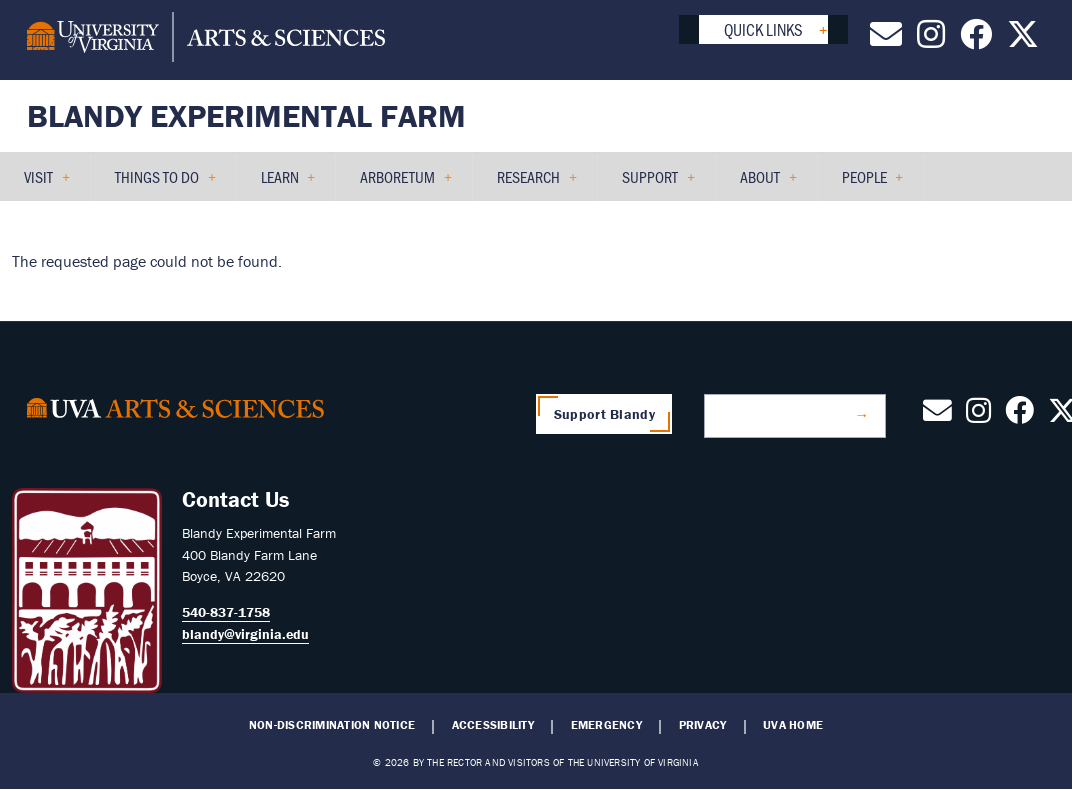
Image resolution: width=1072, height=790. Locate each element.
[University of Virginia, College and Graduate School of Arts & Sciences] (206, 40)
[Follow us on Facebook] (976, 40)
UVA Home (793, 725)
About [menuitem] (760, 183)
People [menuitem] (865, 183)
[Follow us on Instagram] (931, 40)
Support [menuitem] (650, 183)
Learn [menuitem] (280, 183)
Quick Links (763, 29)
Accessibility (493, 725)
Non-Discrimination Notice (332, 725)
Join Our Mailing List (786, 415)
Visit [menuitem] (39, 183)
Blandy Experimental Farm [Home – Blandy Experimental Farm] (246, 115)
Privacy (703, 725)
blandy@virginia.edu (245, 634)
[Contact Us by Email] (886, 40)
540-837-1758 (226, 612)
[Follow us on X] (1023, 40)
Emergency (606, 725)
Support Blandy (604, 414)
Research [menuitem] (529, 183)
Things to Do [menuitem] (157, 183)
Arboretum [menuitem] (398, 183)
